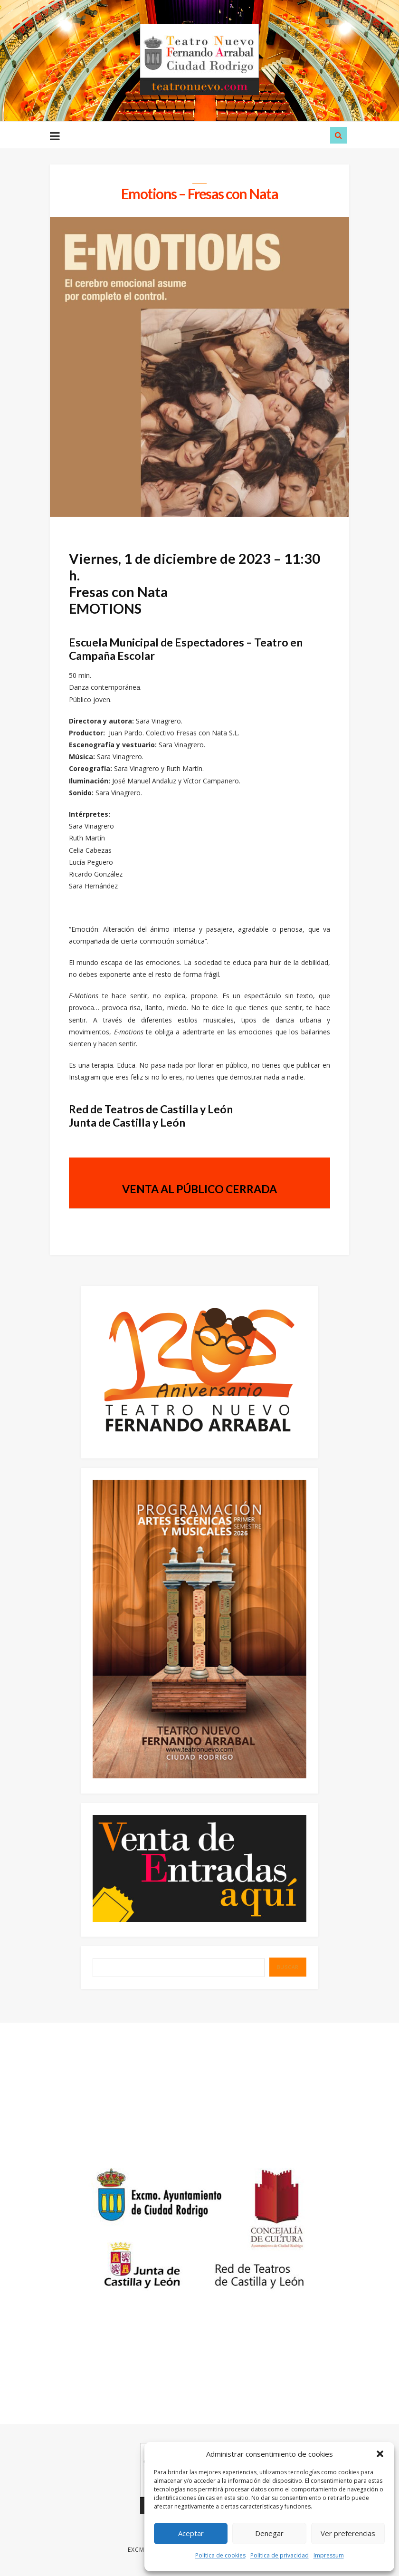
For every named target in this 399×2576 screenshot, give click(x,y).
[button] (380, 2454)
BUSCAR (288, 1969)
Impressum (329, 2555)
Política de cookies (220, 2555)
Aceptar (191, 2533)
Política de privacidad (279, 2555)
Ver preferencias (348, 2533)
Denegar (269, 2533)
